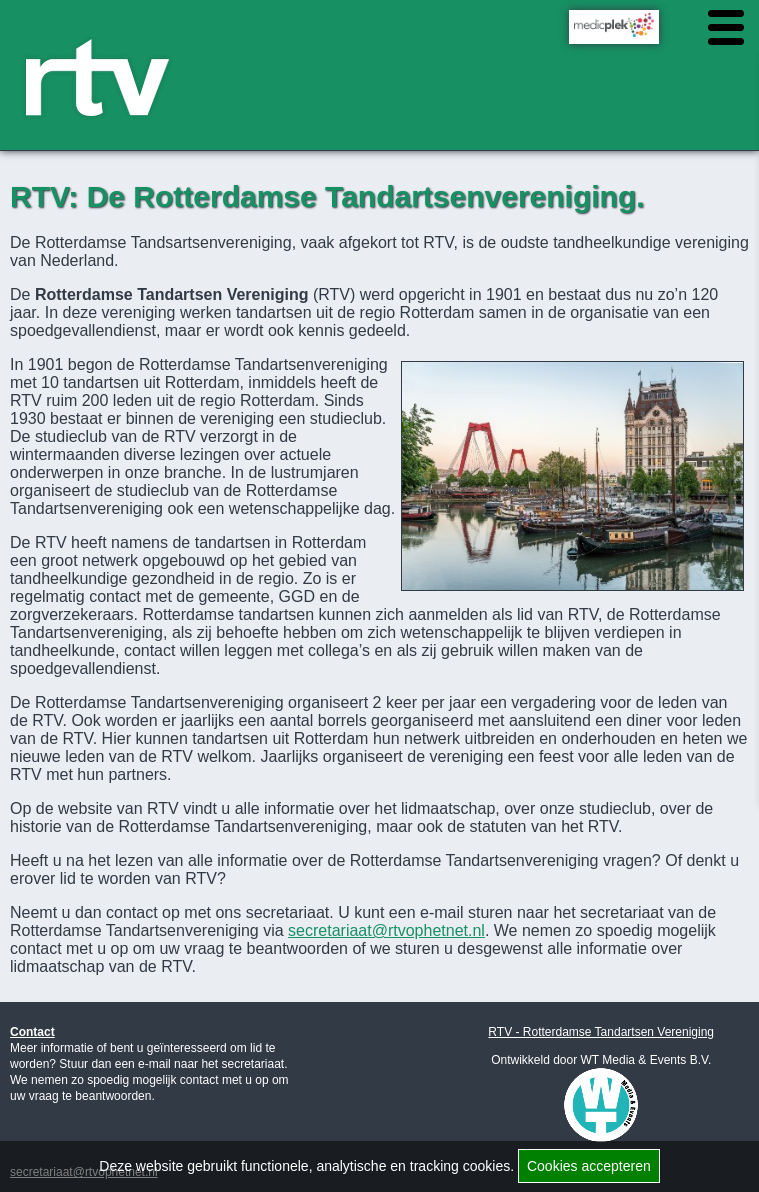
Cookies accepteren (589, 1166)
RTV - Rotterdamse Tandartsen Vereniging (601, 1032)
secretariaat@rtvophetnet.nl (386, 930)
